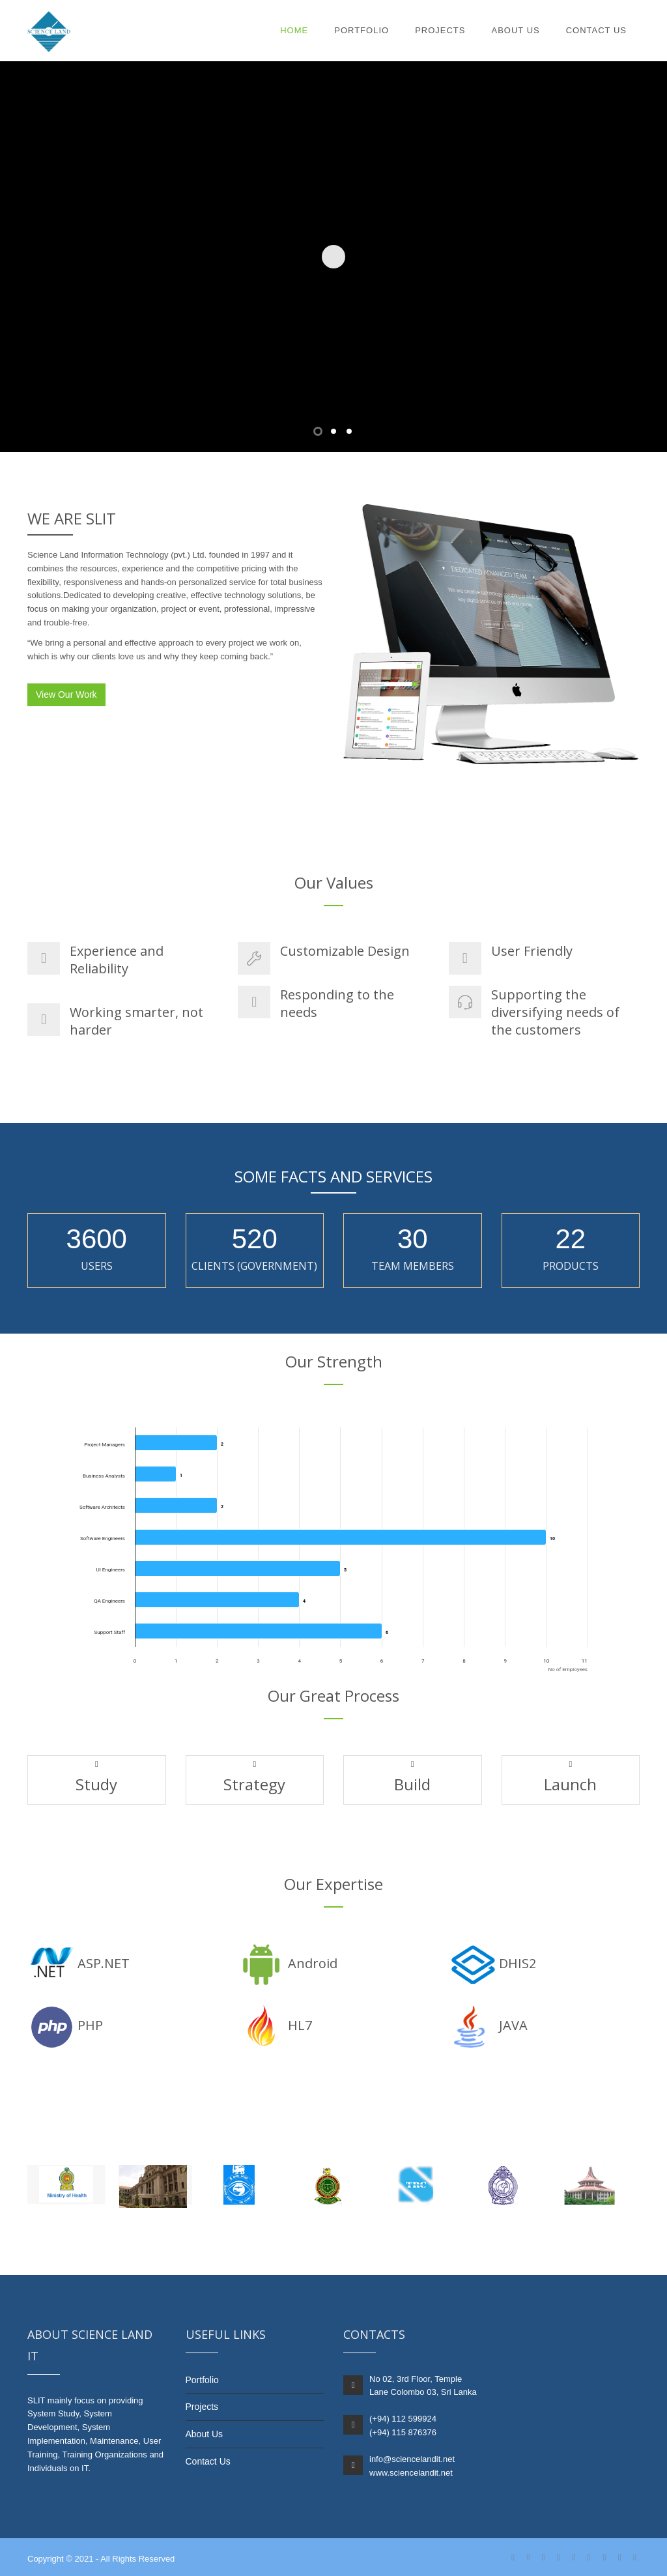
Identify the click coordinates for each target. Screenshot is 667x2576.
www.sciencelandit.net (411, 2473)
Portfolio (361, 30)
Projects (440, 30)
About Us (515, 30)
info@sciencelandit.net (412, 2459)
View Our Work (66, 694)
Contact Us (596, 30)
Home (294, 30)
